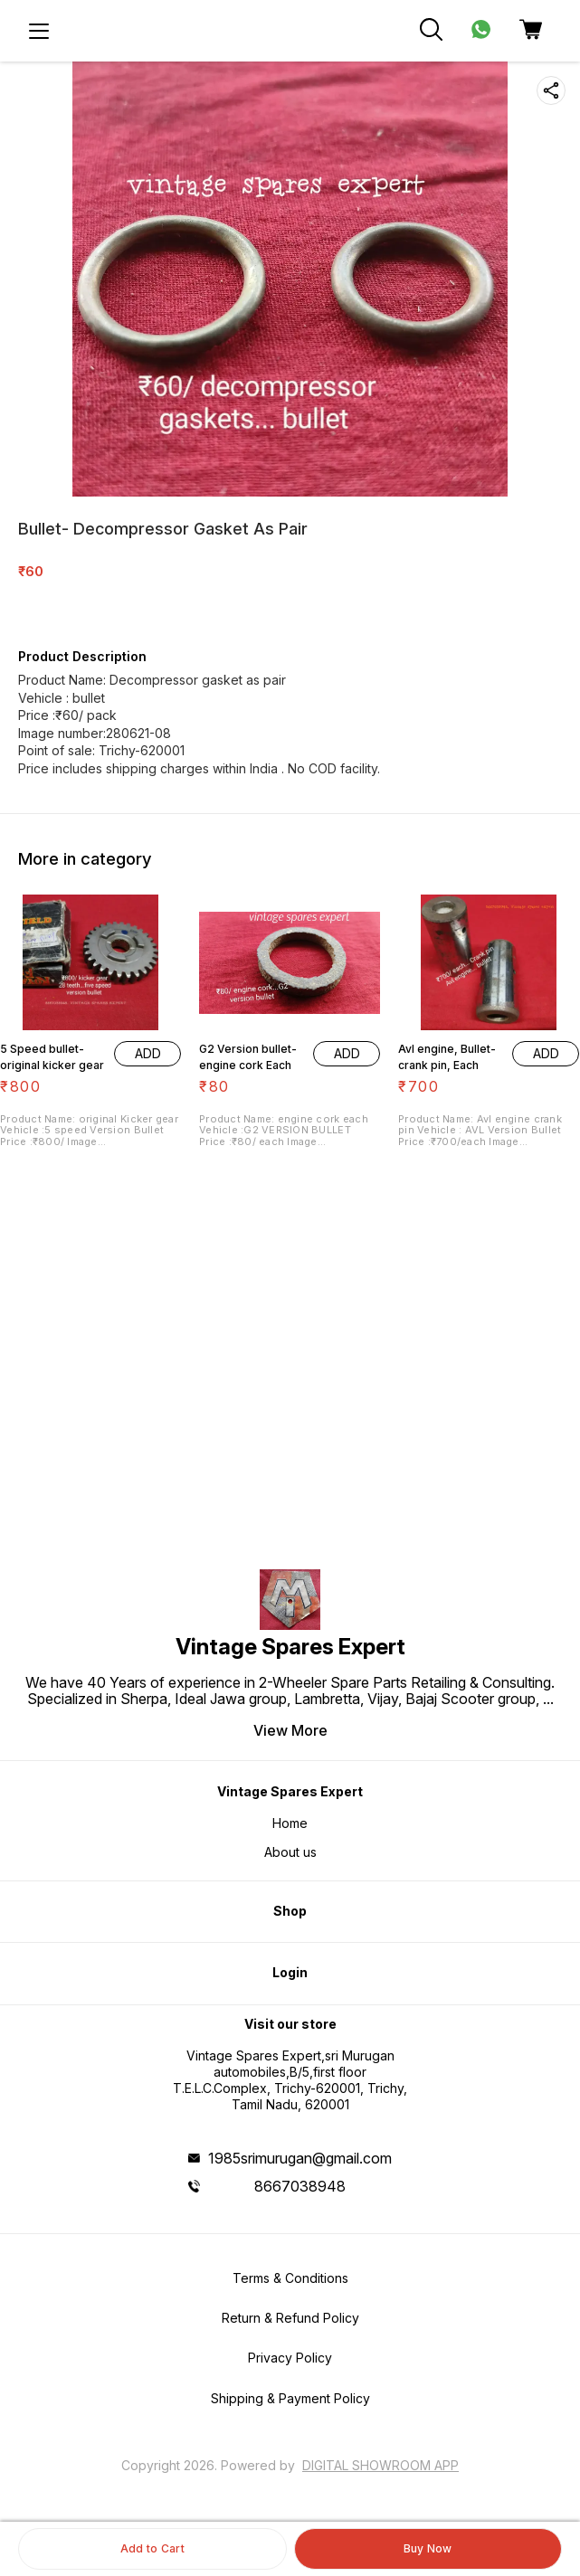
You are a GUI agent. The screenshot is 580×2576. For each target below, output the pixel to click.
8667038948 (300, 2186)
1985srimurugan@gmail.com (300, 2158)
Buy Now (428, 2548)
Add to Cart (152, 2548)
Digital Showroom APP (380, 2465)
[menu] (39, 31)
